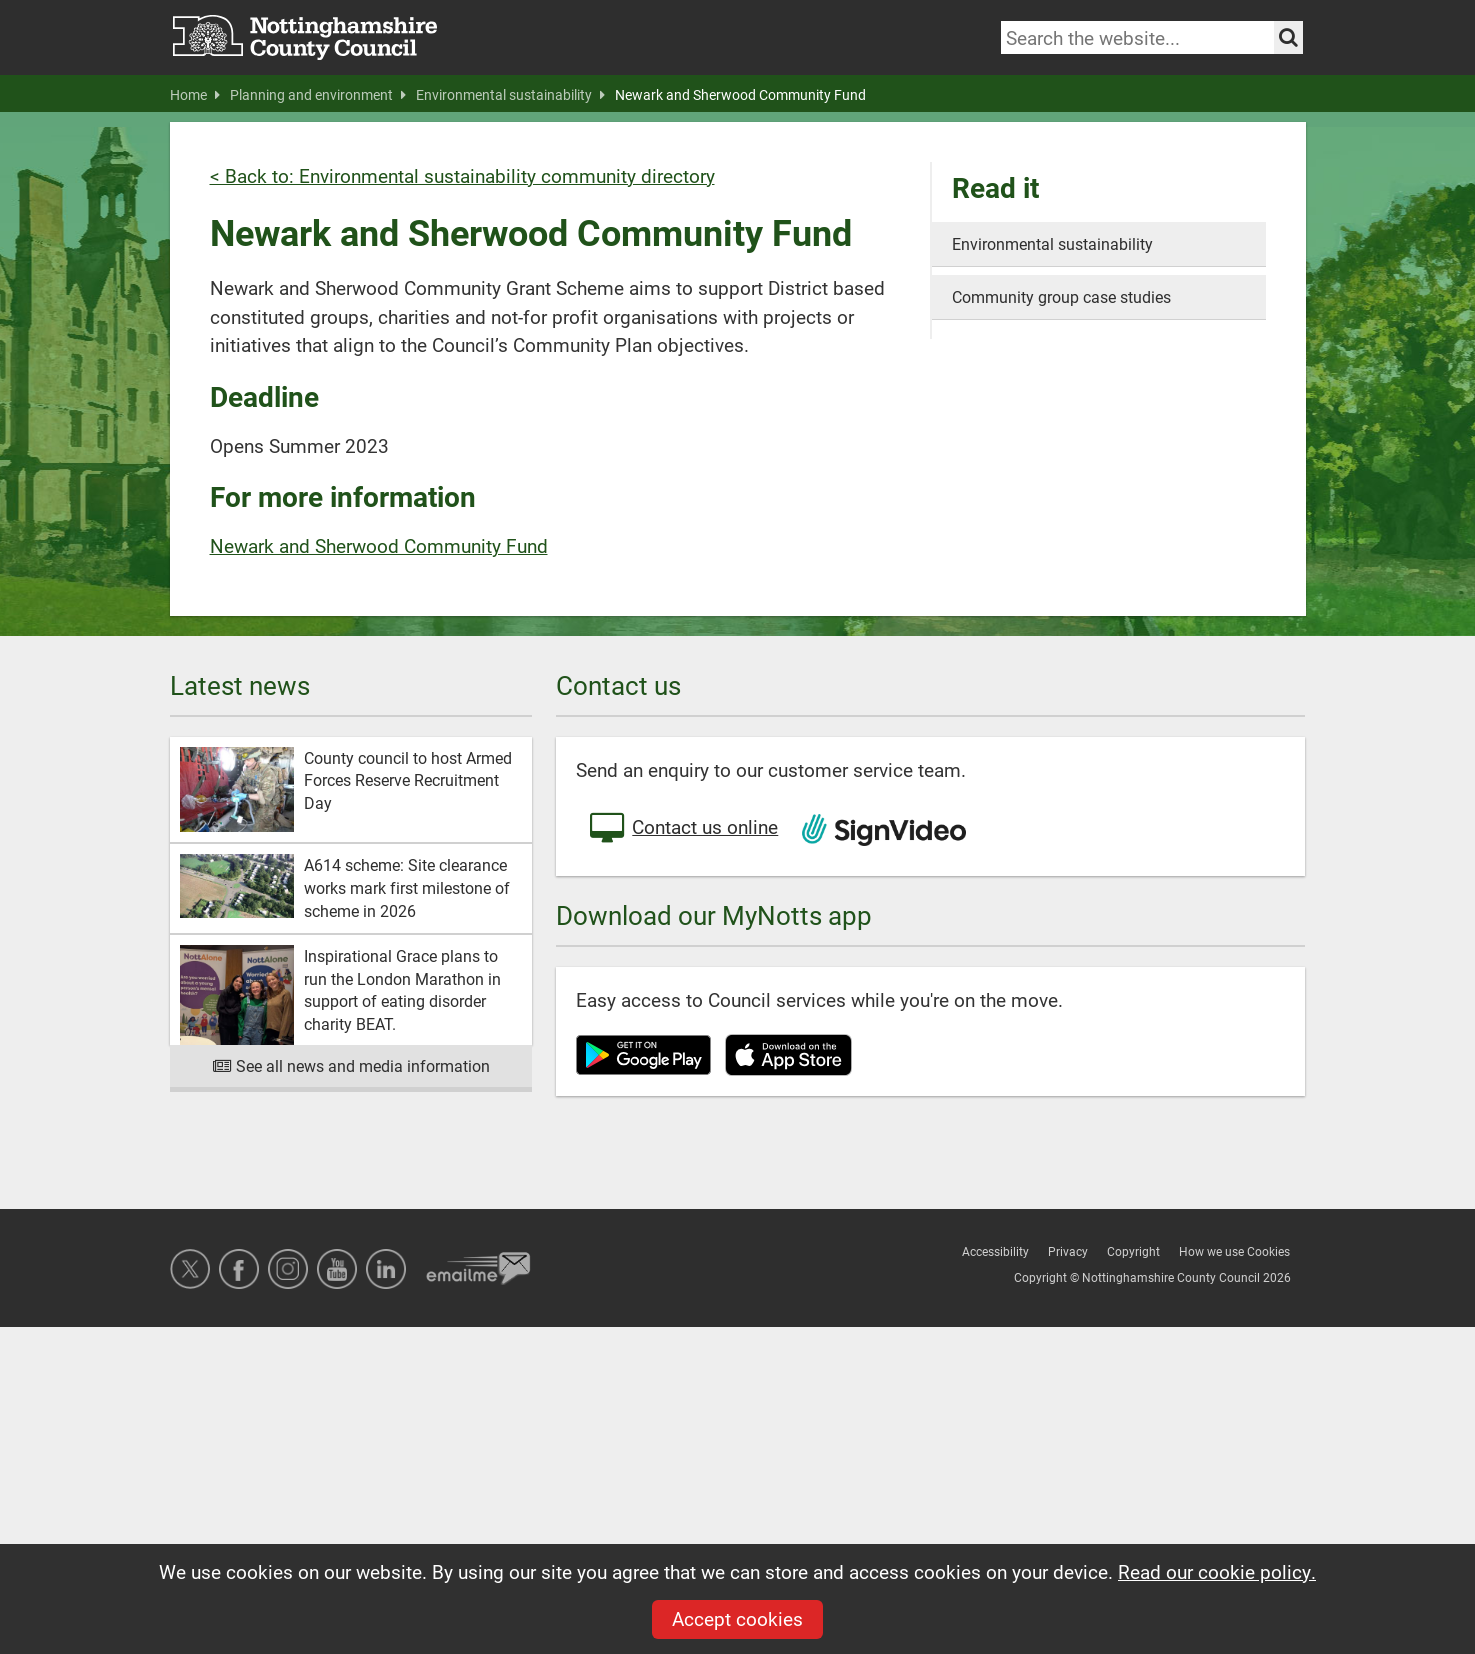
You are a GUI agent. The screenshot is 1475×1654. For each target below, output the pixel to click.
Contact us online (682, 829)
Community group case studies (1061, 296)
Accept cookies (737, 1618)
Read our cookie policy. (1217, 1571)
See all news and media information (351, 1065)
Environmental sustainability (510, 95)
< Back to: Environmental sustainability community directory (462, 175)
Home (195, 95)
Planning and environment (318, 95)
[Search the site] (1288, 37)
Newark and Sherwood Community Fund (740, 95)
